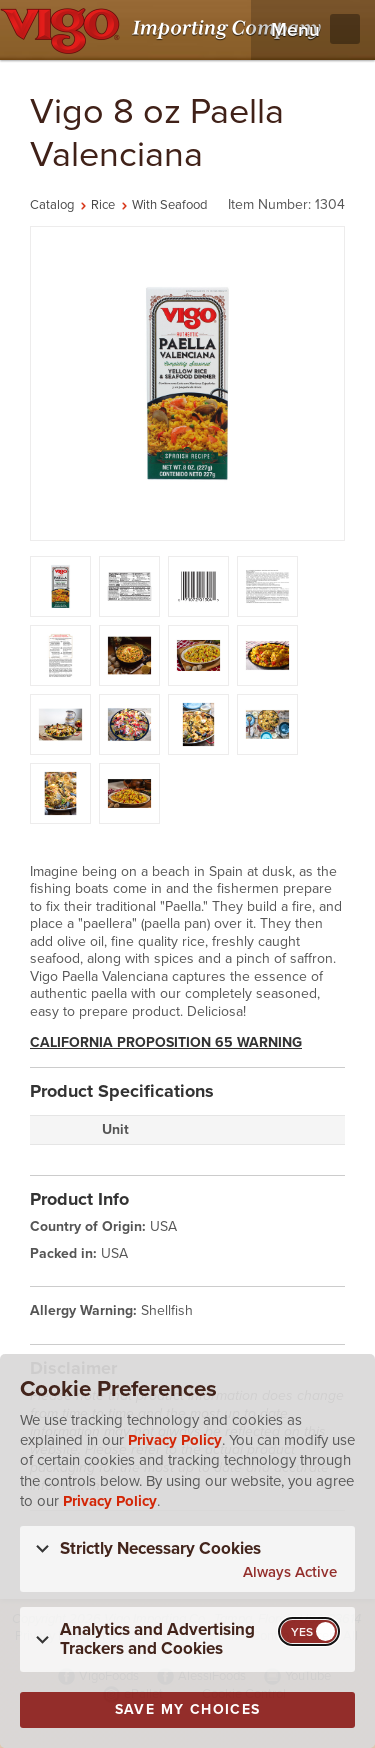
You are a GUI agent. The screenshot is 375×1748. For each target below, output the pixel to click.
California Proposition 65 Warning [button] (166, 1042)
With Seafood (169, 205)
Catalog (52, 205)
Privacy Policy (175, 1440)
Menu (295, 30)
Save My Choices (188, 1709)
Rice (103, 205)
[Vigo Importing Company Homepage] (164, 30)
